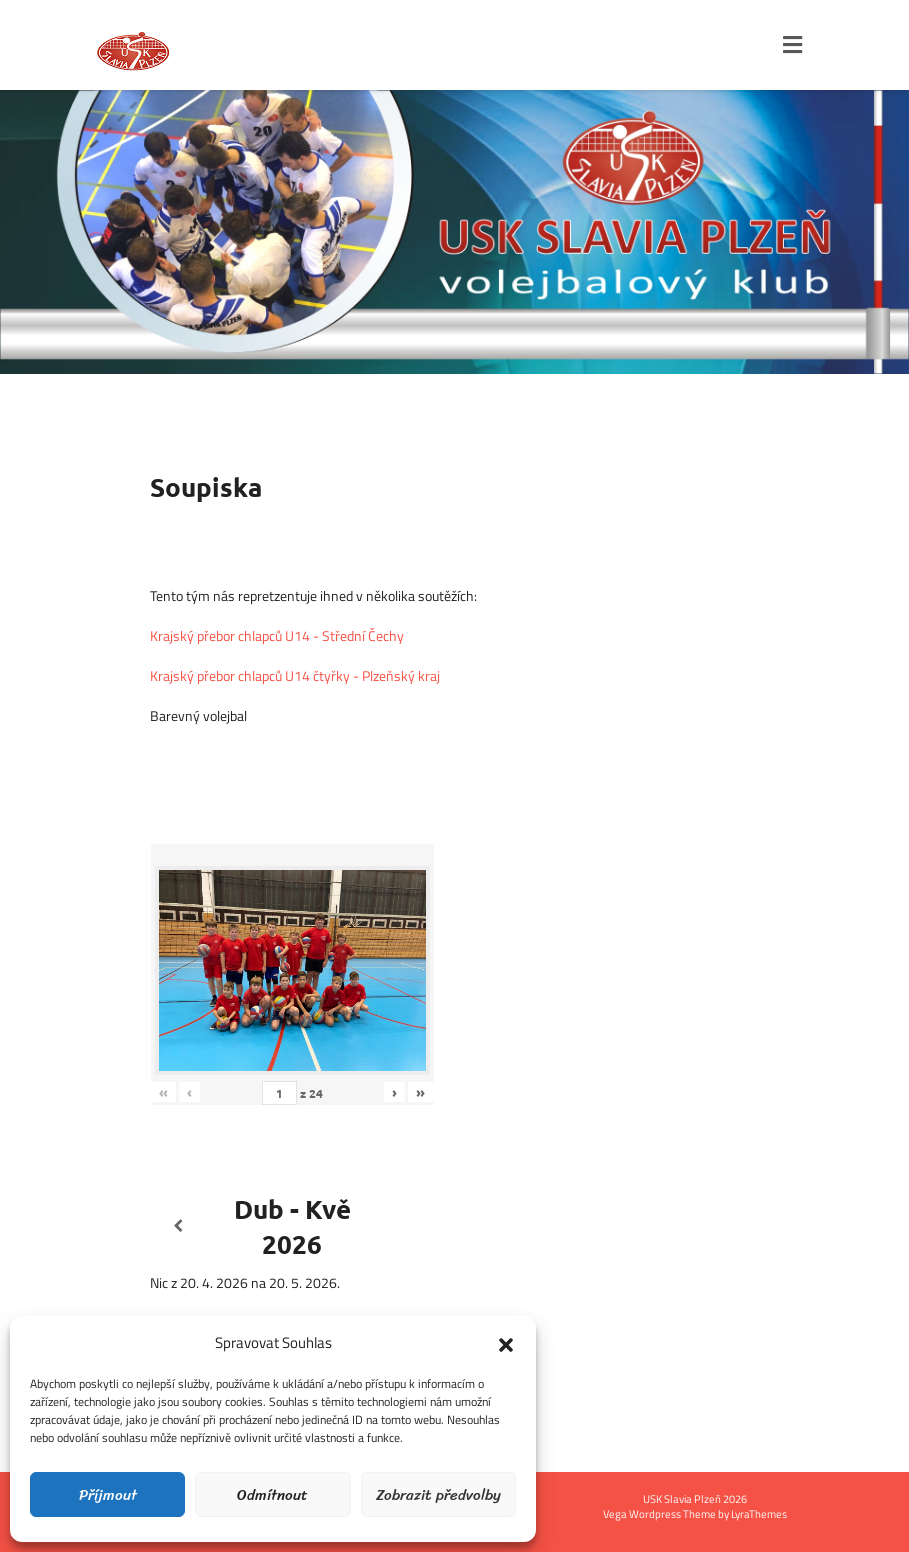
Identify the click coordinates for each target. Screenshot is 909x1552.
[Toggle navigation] (792, 45)
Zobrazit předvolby (438, 1495)
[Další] (406, 1226)
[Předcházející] (178, 1226)
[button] (506, 1343)
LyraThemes (759, 1514)
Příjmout (108, 1495)
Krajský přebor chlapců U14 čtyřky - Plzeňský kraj (295, 675)
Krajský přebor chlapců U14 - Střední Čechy (277, 635)
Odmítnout (272, 1495)
